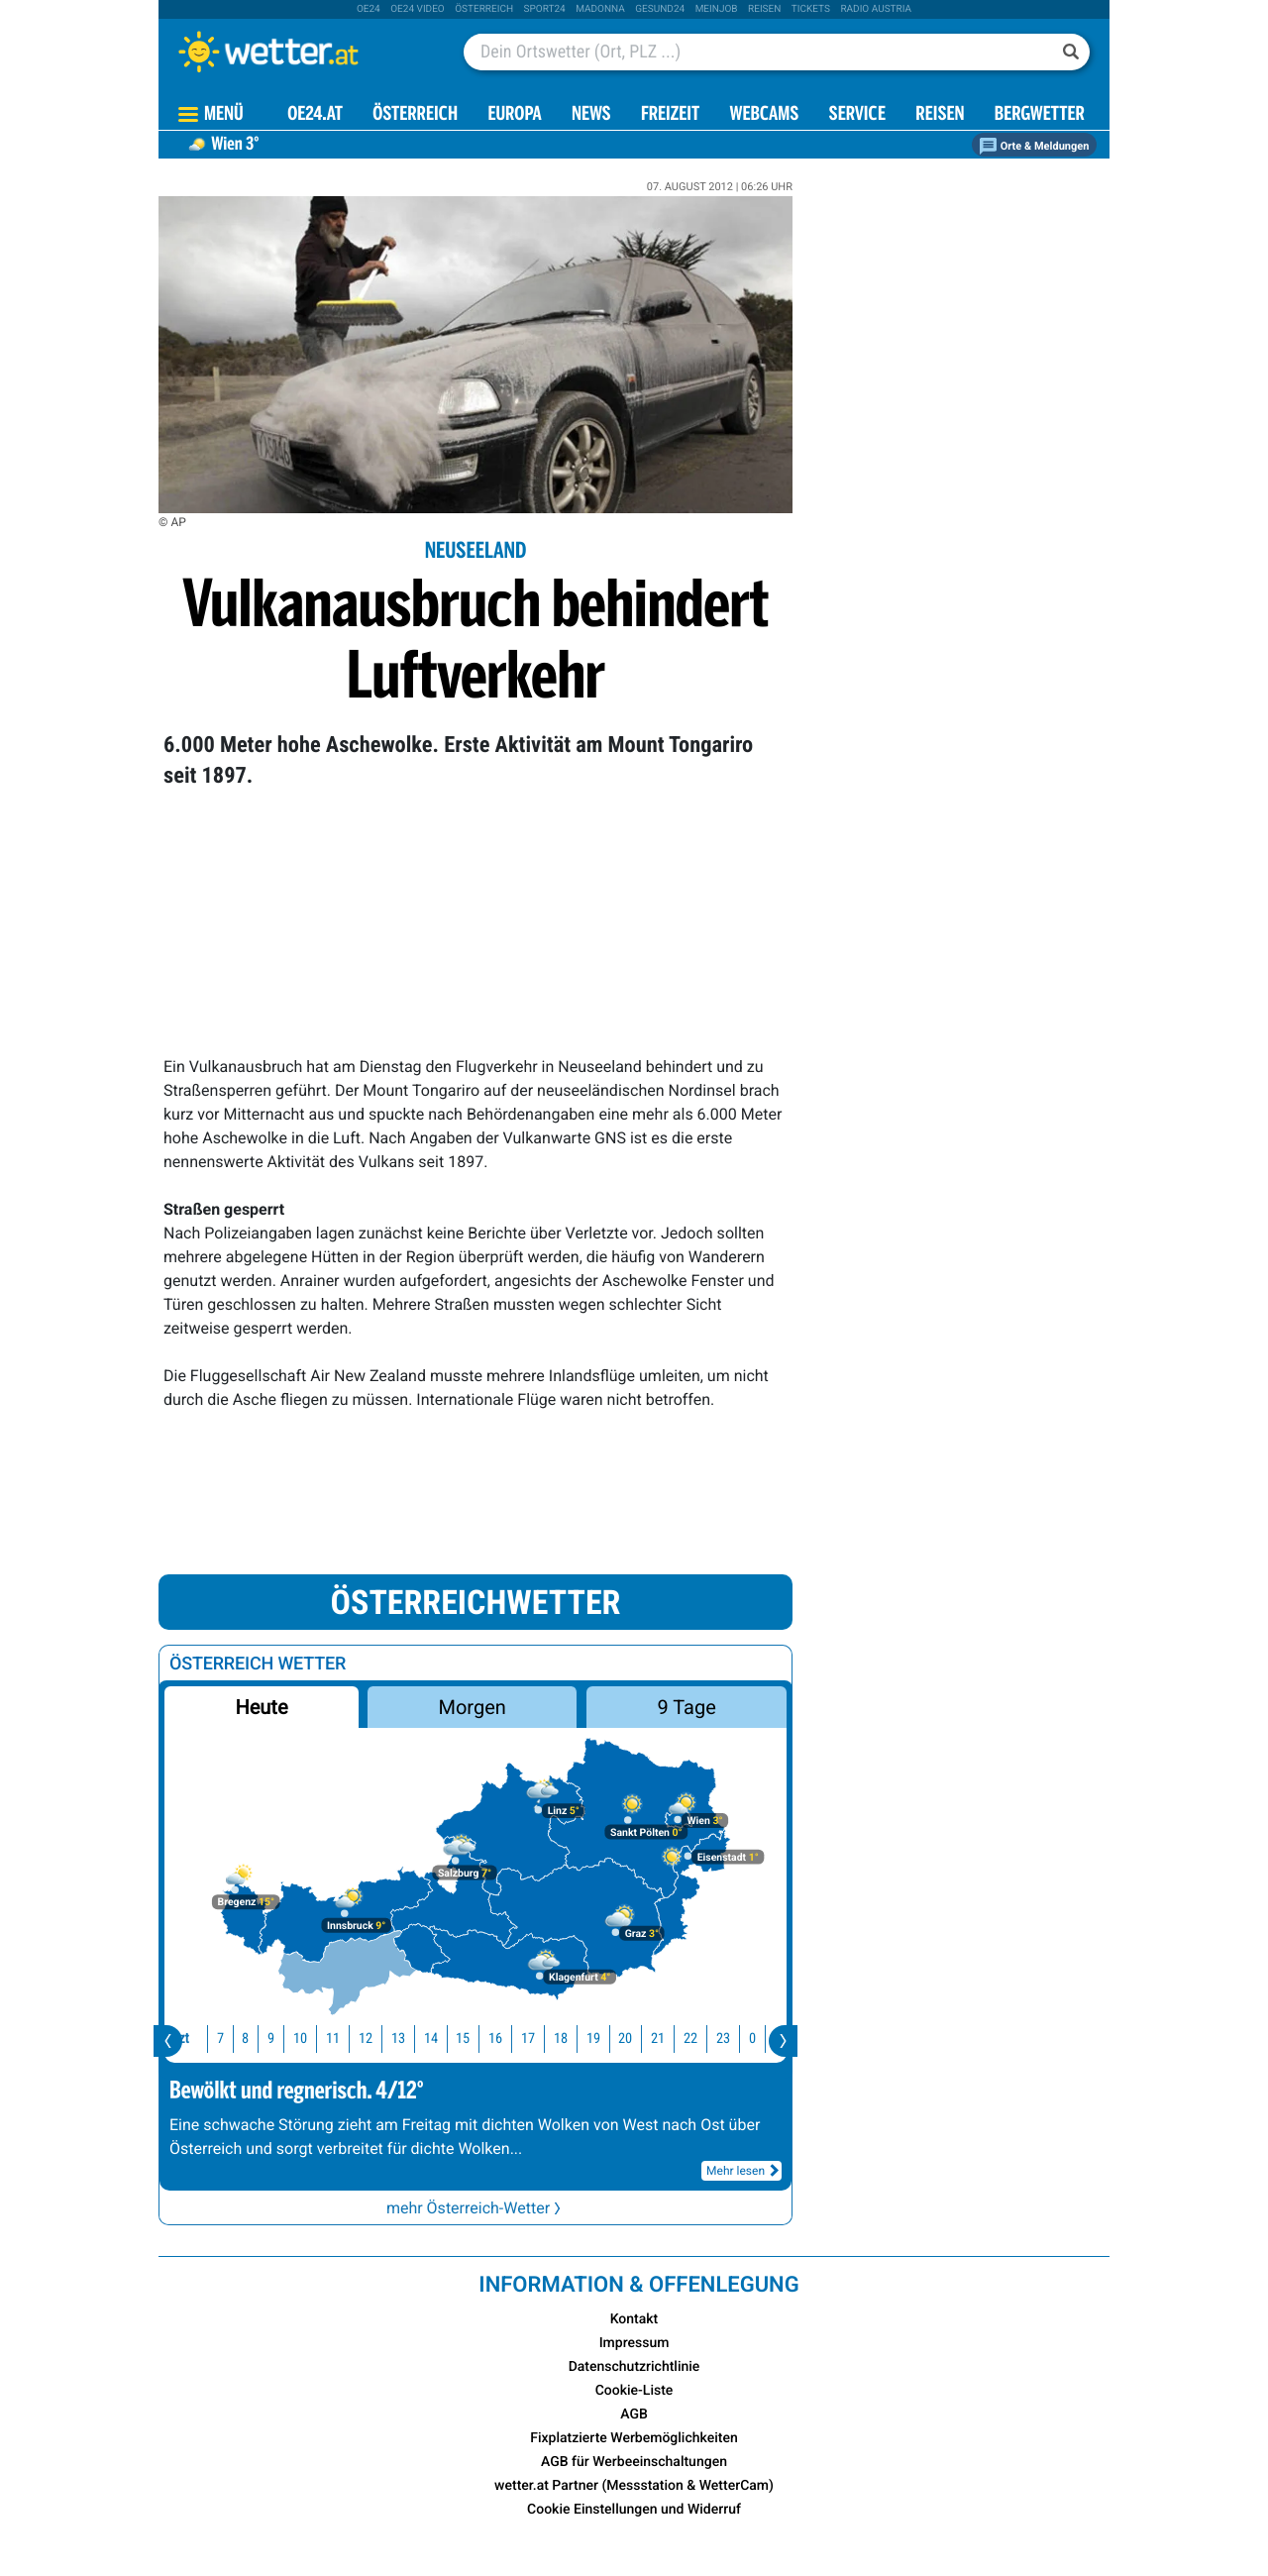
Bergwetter (1040, 115)
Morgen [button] (472, 1707)
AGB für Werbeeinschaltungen (634, 2462)
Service (857, 115)
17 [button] (524, 2038)
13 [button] (394, 2038)
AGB (634, 2414)
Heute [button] (261, 1707)
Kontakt (634, 2319)
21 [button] (654, 2038)
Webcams (763, 115)
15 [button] (459, 2038)
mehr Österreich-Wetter (475, 2208)
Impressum (634, 2343)
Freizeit (670, 115)
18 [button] (557, 2038)
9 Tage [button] (686, 1707)
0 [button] (748, 2038)
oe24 (368, 9)
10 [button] (296, 2038)
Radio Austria (875, 9)
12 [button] (362, 2038)
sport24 (545, 9)
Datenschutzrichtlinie (634, 2367)
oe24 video (417, 9)
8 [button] (241, 2038)
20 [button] (621, 2038)
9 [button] (267, 2038)
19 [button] (589, 2038)
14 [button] (427, 2038)
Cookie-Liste (634, 2391)
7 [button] (216, 2038)
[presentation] (168, 2041)
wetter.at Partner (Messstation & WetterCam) (634, 2486)
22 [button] (686, 2038)
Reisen (764, 9)
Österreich (484, 9)
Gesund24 (660, 9)
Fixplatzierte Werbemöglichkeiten (633, 2438)
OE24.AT (315, 115)
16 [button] (491, 2038)
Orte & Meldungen (1034, 146)
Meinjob (716, 9)
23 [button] (719, 2038)
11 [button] (329, 2038)
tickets (811, 9)
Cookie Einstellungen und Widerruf (634, 2510)
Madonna (600, 9)
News (591, 115)
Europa (514, 115)
